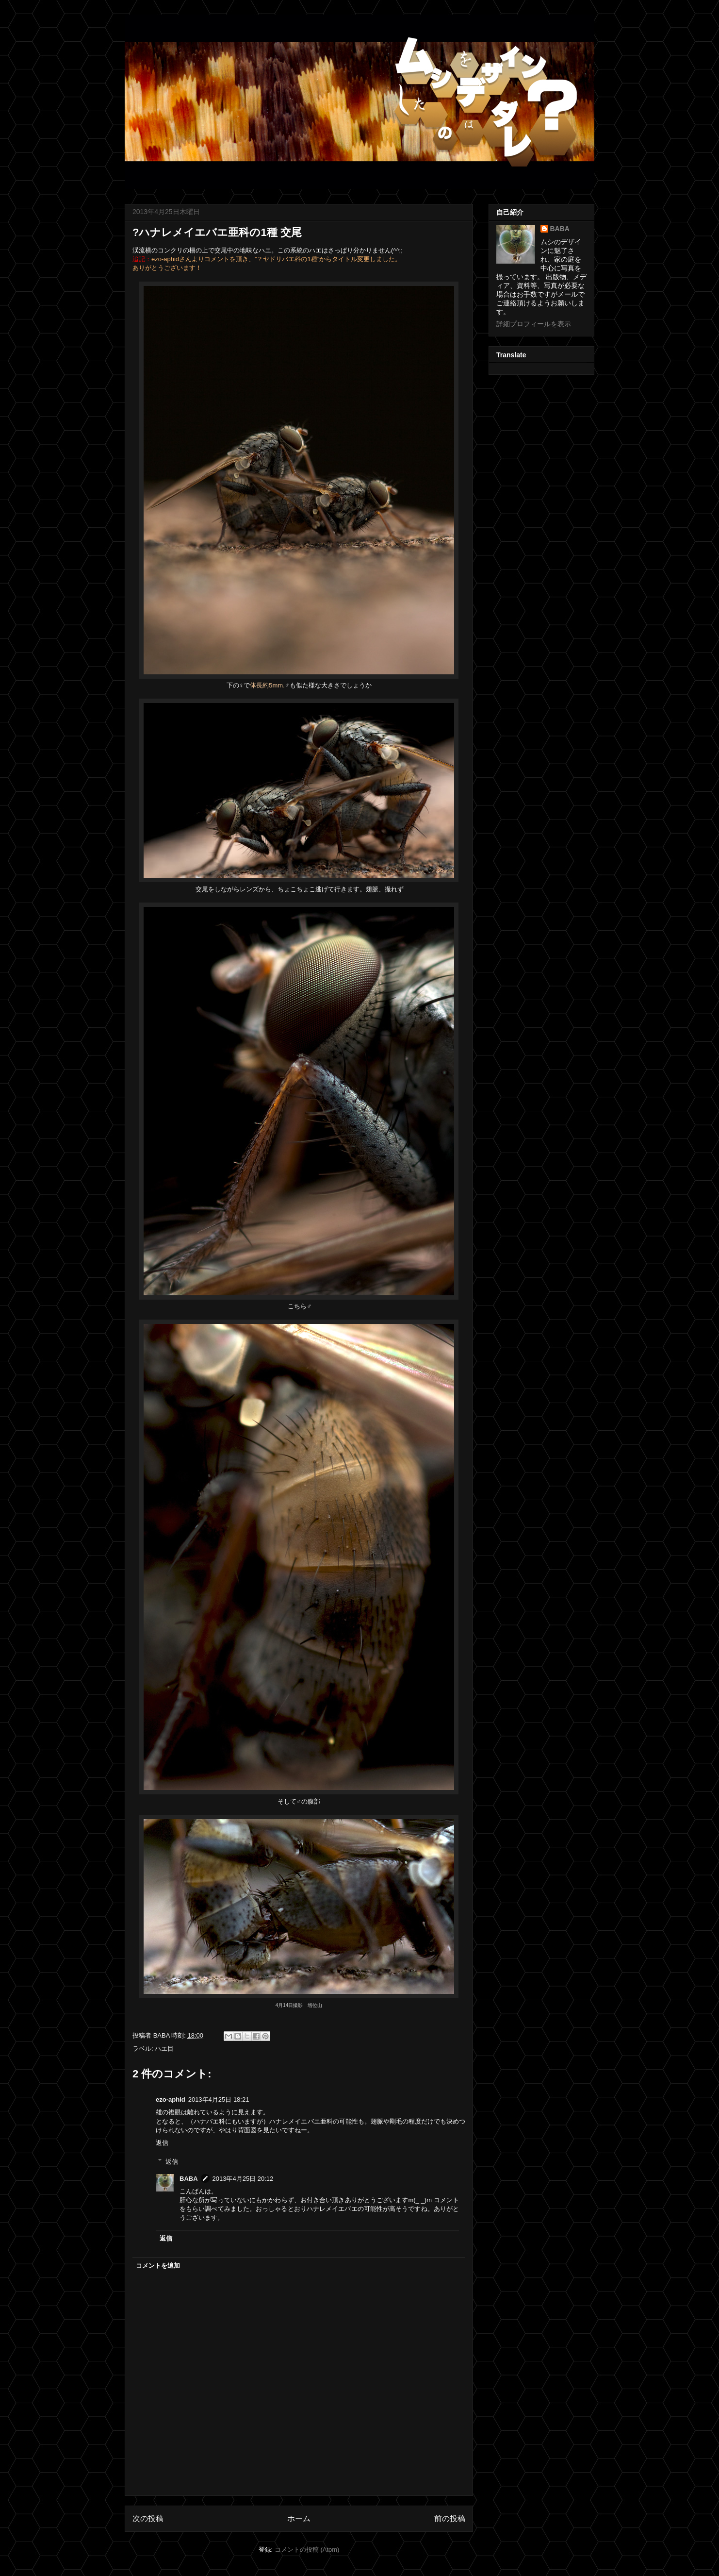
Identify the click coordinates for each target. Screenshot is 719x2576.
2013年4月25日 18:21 (218, 2099)
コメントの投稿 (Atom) (307, 2549)
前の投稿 (449, 2518)
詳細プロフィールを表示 (533, 324)
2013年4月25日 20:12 (243, 2178)
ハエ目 (164, 2048)
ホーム (298, 2518)
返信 (162, 2142)
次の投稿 (147, 2518)
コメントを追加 (158, 2265)
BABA (189, 2178)
